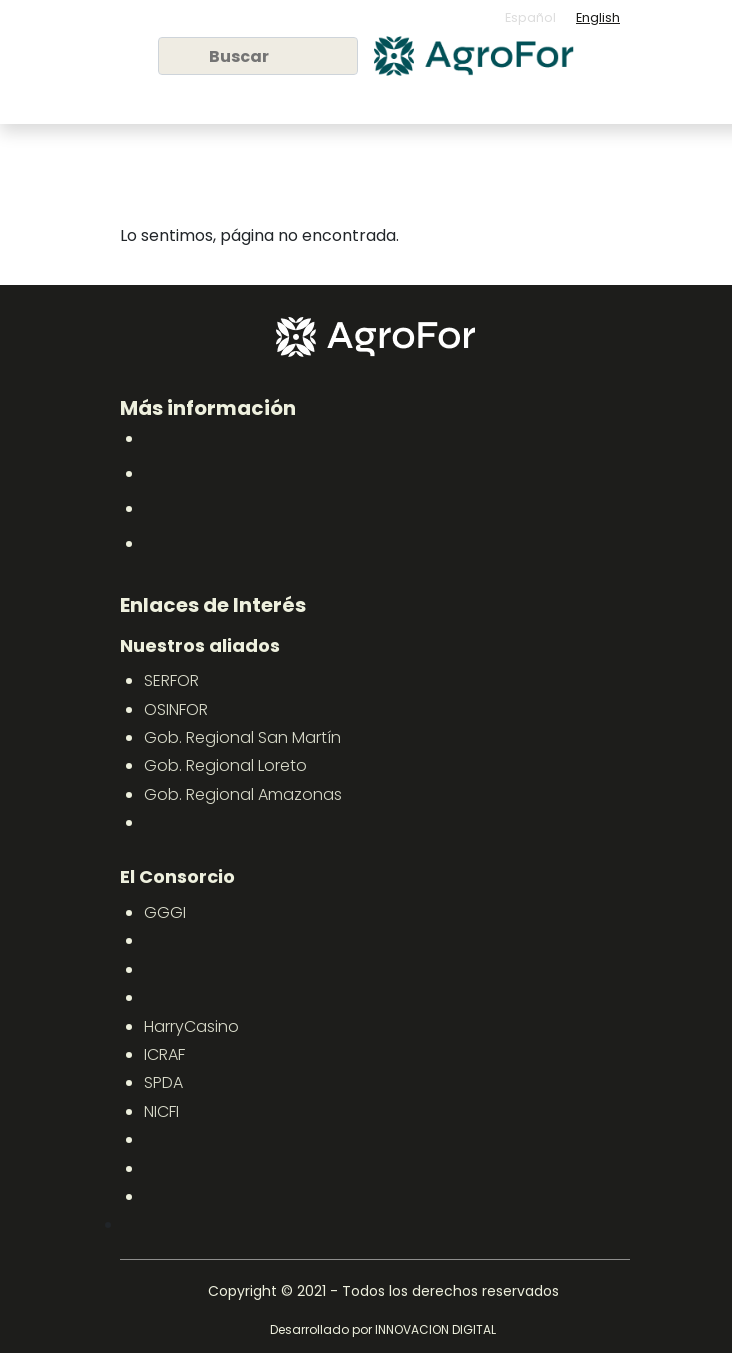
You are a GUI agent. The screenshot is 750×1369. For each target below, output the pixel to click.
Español (530, 17)
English (598, 17)
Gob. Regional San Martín (242, 737)
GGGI (165, 912)
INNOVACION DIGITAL (435, 1329)
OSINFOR (176, 709)
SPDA (163, 1082)
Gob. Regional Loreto (225, 765)
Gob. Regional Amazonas (243, 794)
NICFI (161, 1111)
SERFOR (171, 680)
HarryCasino (191, 1026)
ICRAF (164, 1054)
